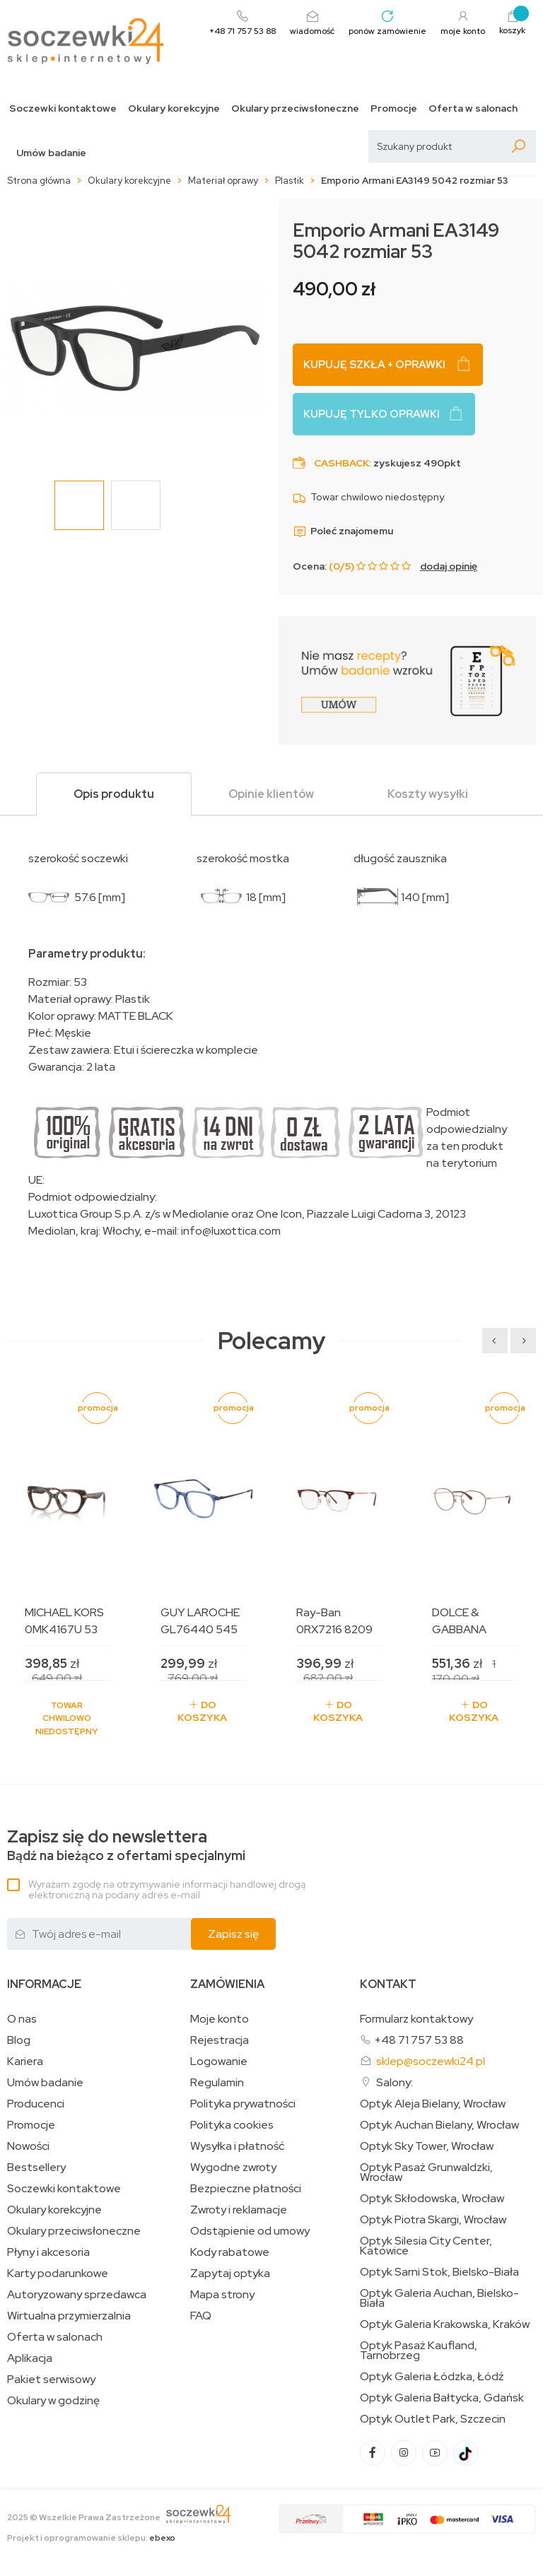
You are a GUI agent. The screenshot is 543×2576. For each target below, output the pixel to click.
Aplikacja (29, 2358)
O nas (22, 2019)
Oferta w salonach (473, 108)
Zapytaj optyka (230, 2273)
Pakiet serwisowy (51, 2379)
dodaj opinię (448, 566)
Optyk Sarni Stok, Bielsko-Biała (439, 2272)
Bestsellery (36, 2167)
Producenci (35, 2104)
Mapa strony (222, 2295)
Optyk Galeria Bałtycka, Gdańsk (442, 2398)
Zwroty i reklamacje (238, 2210)
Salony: (394, 2082)
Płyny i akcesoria (48, 2252)
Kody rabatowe (229, 2252)
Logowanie (218, 2061)
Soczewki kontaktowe (63, 108)
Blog (18, 2040)
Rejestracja (219, 2040)
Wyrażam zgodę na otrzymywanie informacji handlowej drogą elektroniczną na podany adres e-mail (166, 1889)
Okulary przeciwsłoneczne (295, 108)
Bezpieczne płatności (245, 2189)
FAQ (200, 2316)
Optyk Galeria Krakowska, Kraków (445, 2324)
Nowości (28, 2146)
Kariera (25, 2061)
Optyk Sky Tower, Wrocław (427, 2146)
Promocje (393, 108)
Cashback (341, 463)
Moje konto (219, 2019)
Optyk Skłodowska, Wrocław (432, 2199)
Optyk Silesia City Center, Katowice (426, 2246)
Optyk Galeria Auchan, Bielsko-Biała (439, 2298)
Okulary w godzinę (53, 2401)
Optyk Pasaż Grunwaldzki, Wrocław (426, 2172)
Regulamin (217, 2083)
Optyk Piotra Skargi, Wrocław (433, 2220)
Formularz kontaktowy (416, 2018)
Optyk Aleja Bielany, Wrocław (433, 2104)
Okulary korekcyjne (174, 108)
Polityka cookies (232, 2125)
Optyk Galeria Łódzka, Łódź (432, 2377)
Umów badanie (51, 153)
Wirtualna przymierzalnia (69, 2316)
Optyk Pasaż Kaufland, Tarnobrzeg (418, 2351)
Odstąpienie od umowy (250, 2231)
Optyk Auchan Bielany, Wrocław (439, 2125)
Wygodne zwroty (233, 2167)
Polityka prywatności (243, 2104)
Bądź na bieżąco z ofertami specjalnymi (126, 1846)
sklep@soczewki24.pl (430, 2061)
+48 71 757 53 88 (419, 2040)
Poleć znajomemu (343, 530)
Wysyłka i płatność (237, 2146)
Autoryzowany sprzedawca (76, 2295)
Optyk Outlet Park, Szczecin (433, 2419)
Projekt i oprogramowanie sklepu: (91, 2537)
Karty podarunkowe (57, 2273)
